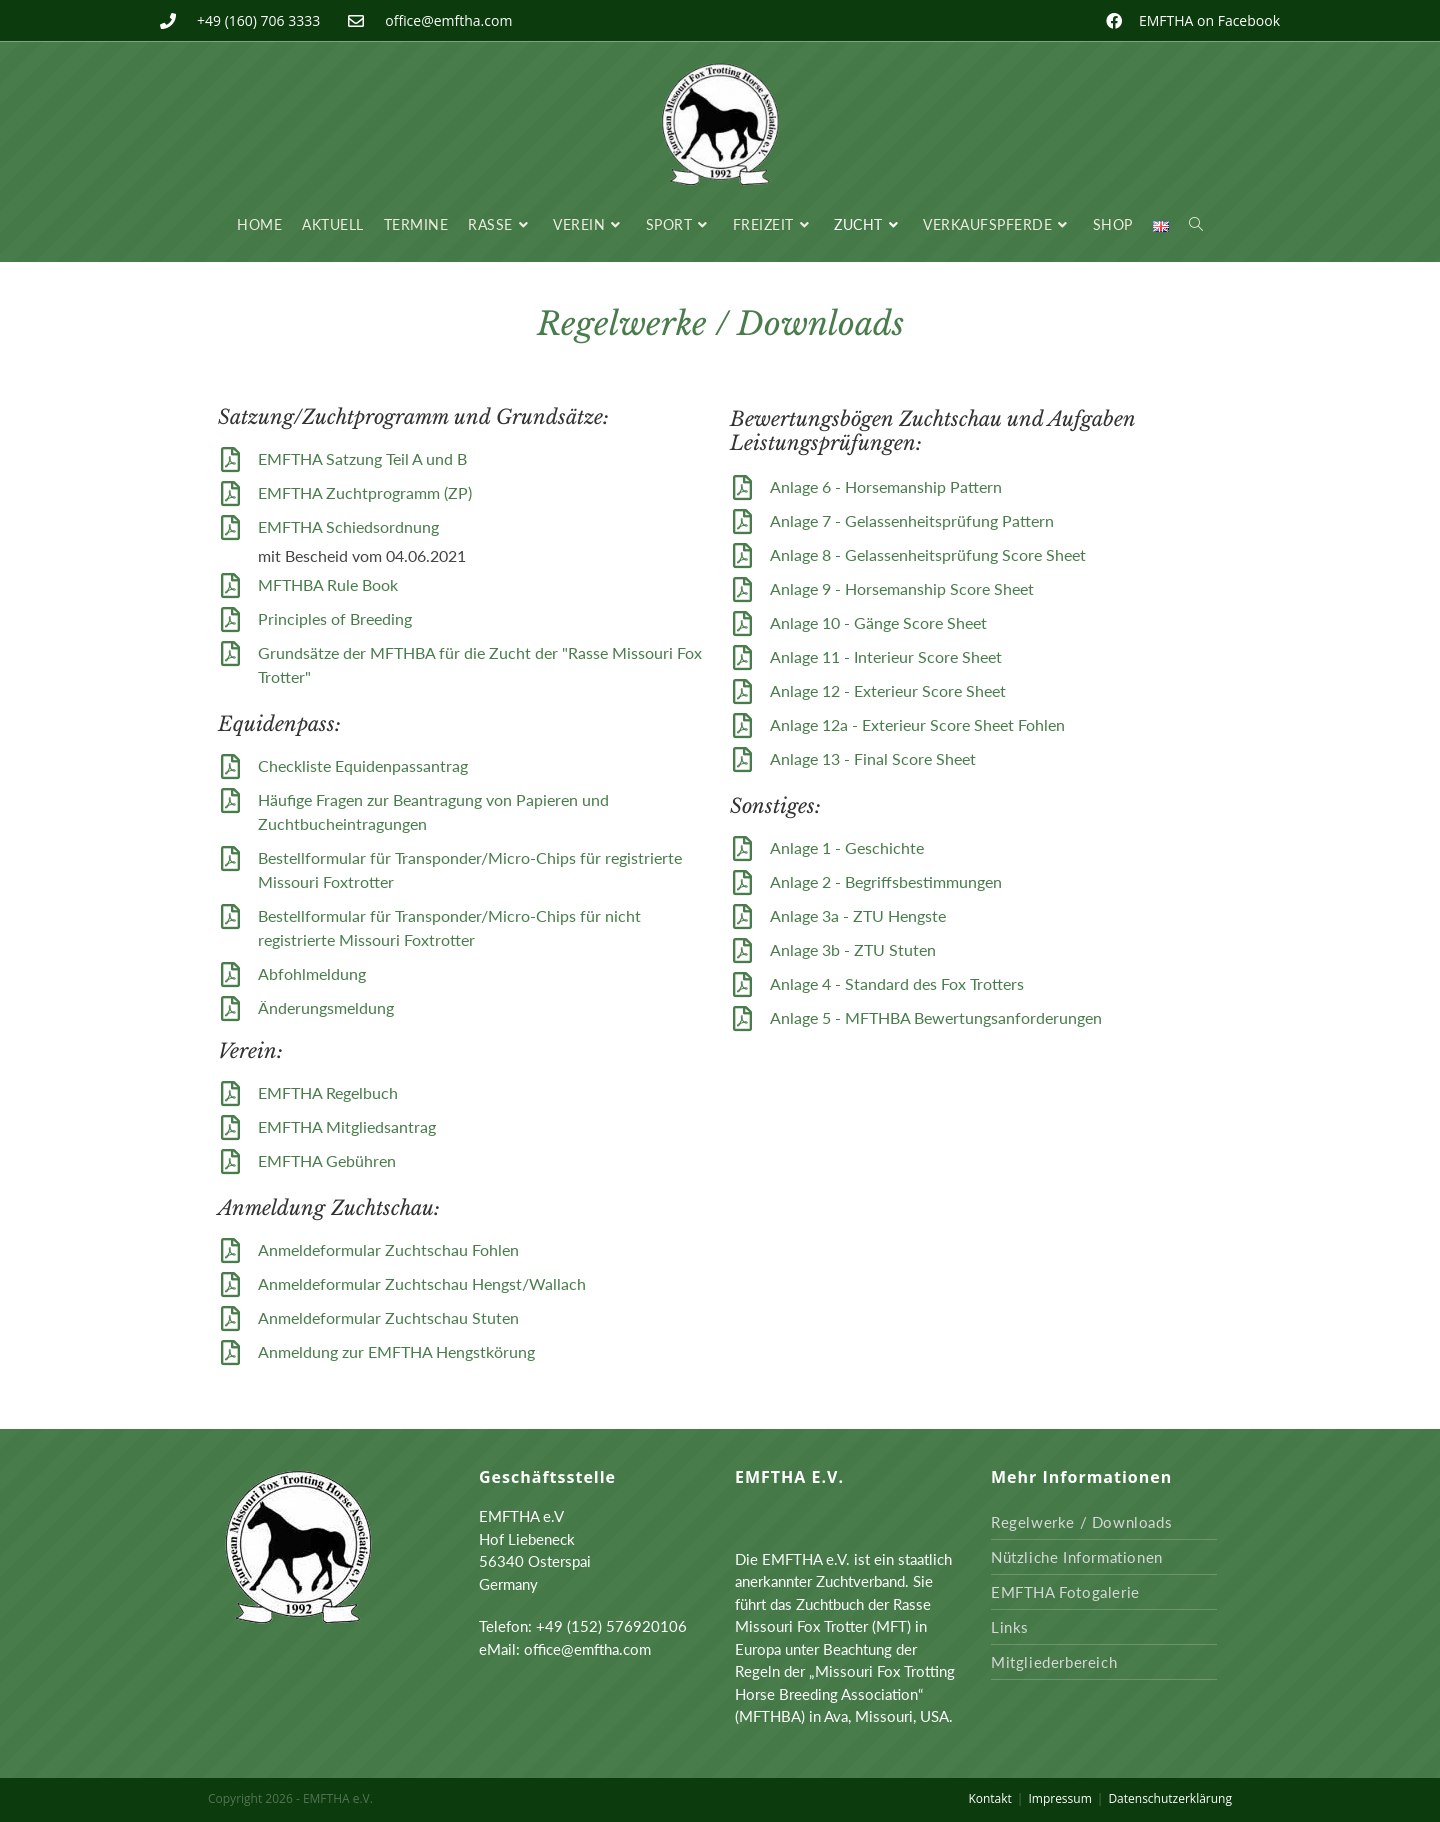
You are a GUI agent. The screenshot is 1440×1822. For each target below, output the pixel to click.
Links (1010, 1627)
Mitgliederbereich (1054, 1662)
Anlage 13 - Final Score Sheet (873, 758)
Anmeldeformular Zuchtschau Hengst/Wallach (422, 1283)
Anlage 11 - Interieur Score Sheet (886, 656)
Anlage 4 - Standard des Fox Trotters (897, 983)
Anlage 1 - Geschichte (847, 847)
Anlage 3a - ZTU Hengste (858, 915)
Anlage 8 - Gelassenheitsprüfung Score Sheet (928, 554)
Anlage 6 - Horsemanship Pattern (886, 486)
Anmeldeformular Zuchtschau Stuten (388, 1317)
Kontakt (989, 1798)
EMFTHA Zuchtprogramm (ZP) (365, 492)
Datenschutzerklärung (1170, 1798)
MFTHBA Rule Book (328, 584)
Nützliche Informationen (1077, 1557)
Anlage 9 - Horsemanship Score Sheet (902, 588)
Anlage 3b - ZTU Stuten (853, 949)
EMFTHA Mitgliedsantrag (347, 1126)
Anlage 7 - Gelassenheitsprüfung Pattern (912, 520)
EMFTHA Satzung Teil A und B (362, 458)
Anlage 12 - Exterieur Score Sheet (888, 690)
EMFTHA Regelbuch (328, 1092)
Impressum (1059, 1798)
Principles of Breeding (335, 618)
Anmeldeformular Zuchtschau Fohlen (388, 1249)
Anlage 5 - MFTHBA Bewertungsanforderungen (936, 1017)
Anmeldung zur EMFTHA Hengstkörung (396, 1351)
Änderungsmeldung (326, 1007)
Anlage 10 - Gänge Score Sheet (878, 622)
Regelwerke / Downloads (1081, 1522)
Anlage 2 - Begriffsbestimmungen (886, 881)
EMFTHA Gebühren (327, 1160)
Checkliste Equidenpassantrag (363, 765)
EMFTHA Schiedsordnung (348, 526)
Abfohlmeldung (312, 973)
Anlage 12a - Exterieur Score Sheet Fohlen (917, 724)
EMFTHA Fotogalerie (1065, 1592)
